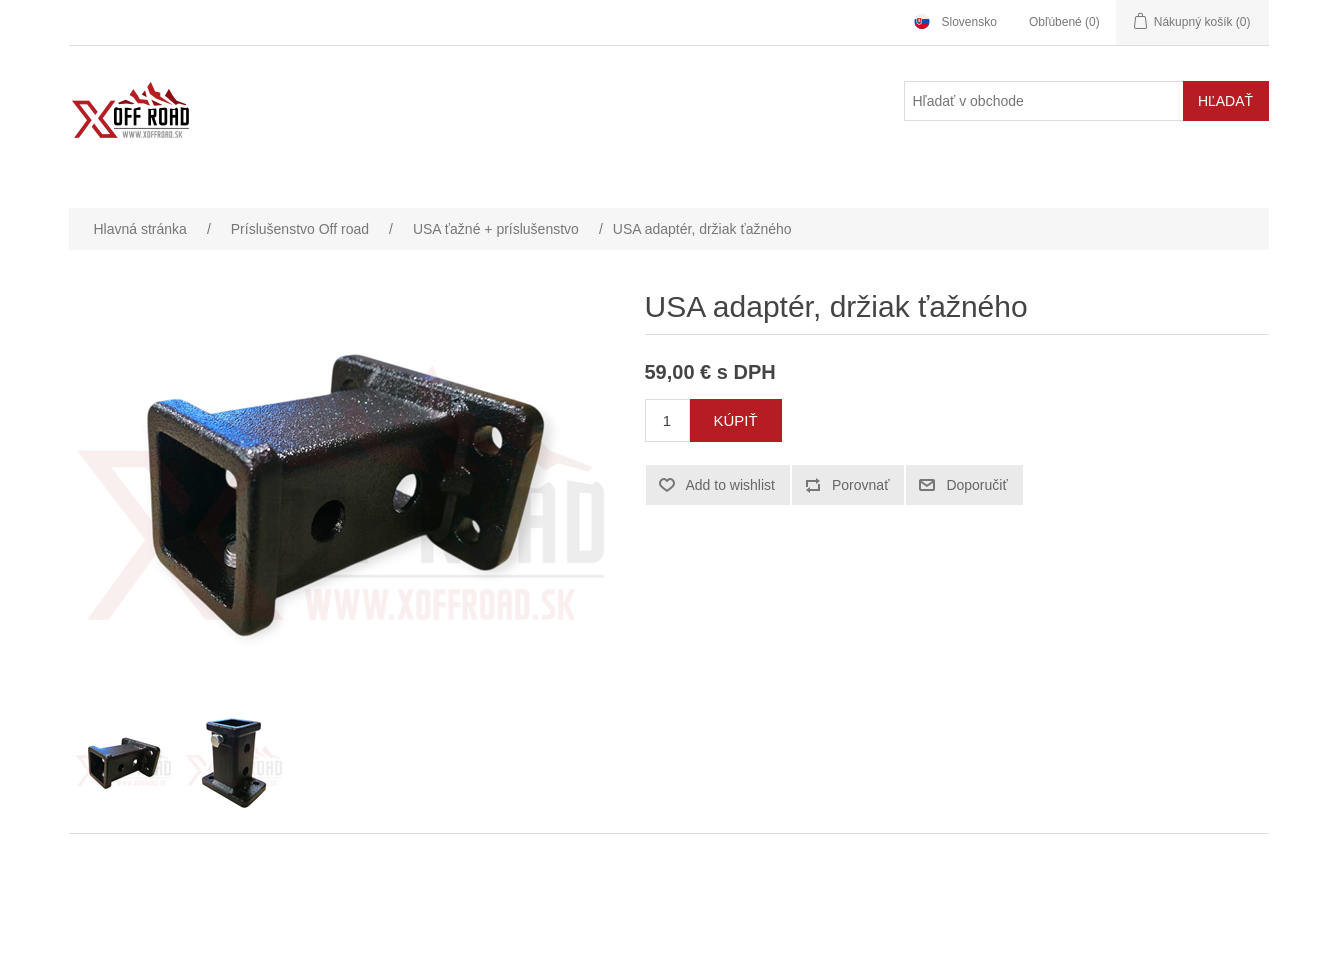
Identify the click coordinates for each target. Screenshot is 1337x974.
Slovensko (969, 22)
